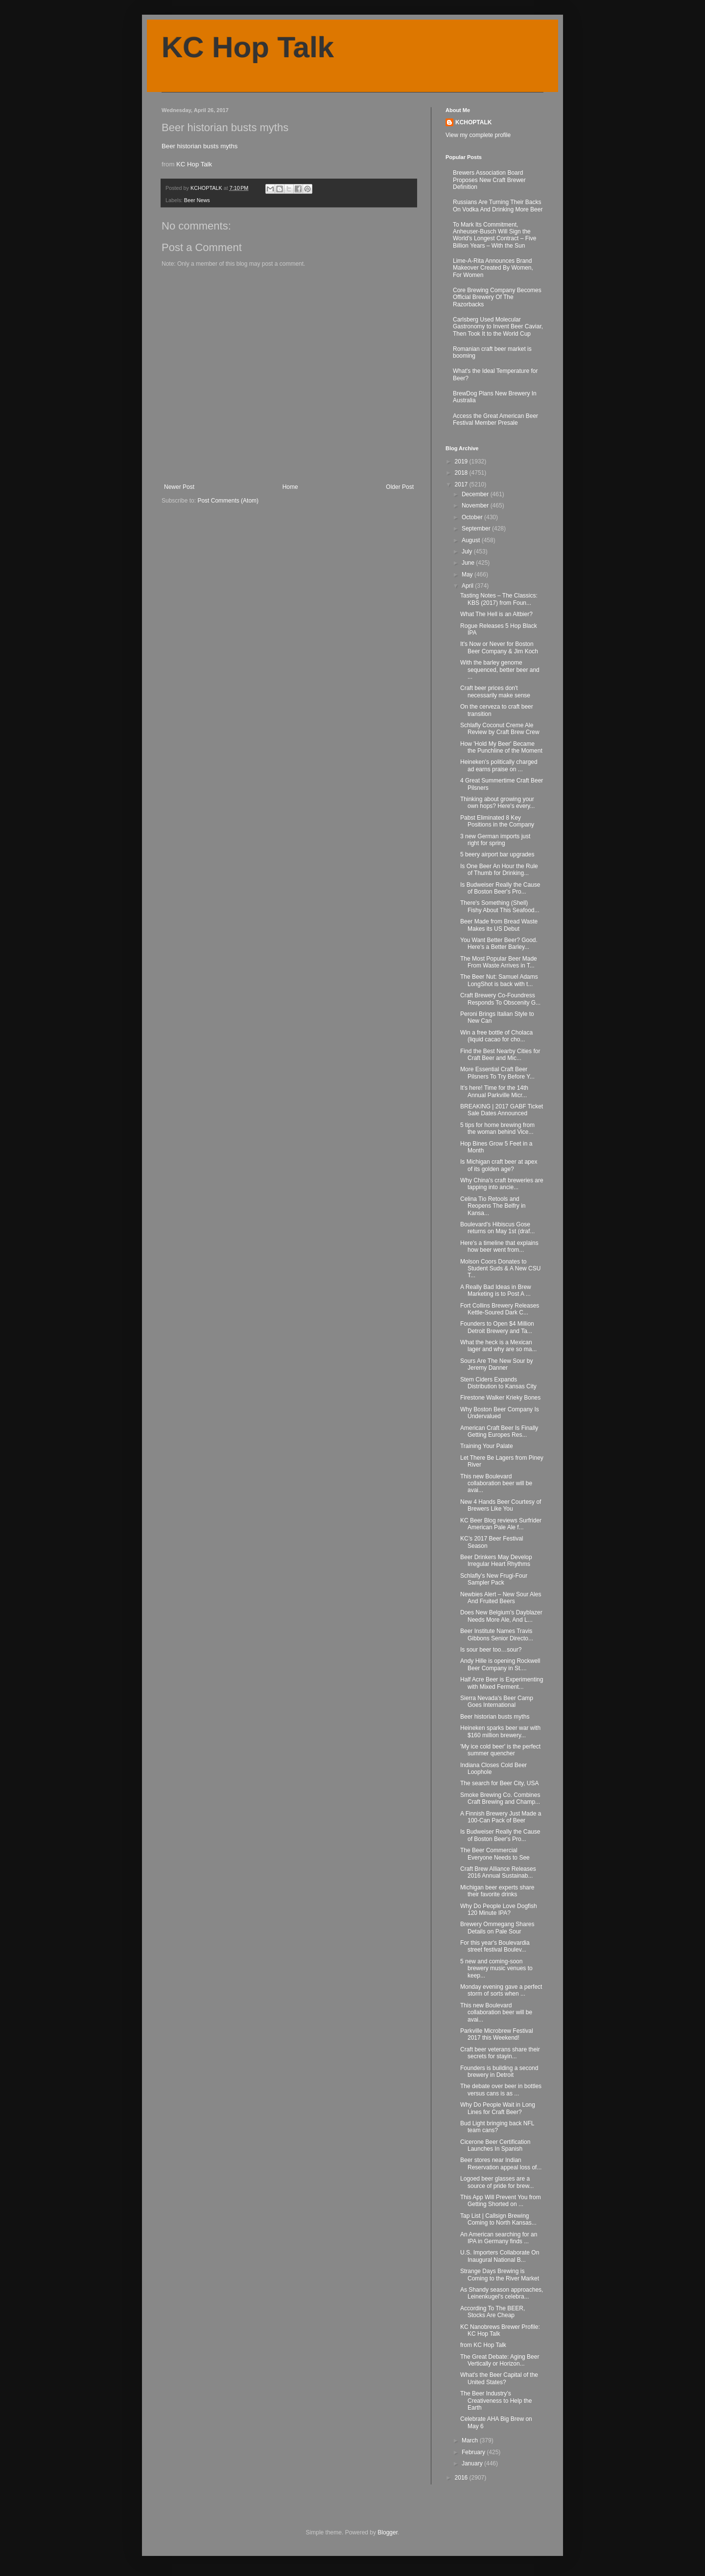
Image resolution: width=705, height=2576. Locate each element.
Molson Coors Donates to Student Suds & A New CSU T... (500, 1268)
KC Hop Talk (248, 47)
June (469, 562)
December (476, 494)
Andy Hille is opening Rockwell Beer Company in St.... (500, 1664)
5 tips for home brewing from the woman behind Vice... (497, 1128)
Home (290, 486)
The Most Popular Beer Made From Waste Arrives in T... (498, 962)
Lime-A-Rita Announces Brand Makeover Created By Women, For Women (493, 267)
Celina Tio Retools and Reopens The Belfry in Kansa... (493, 1206)
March (471, 2440)
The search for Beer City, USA (499, 1783)
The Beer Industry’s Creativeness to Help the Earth (496, 2400)
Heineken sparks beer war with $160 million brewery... (500, 1731)
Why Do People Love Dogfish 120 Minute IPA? (498, 1909)
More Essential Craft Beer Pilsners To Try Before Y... (497, 1073)
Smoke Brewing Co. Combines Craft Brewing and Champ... (500, 1798)
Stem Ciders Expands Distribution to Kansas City (498, 1383)
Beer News (197, 200)
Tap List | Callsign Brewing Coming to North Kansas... (498, 2219)
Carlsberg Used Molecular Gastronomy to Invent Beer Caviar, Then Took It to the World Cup (498, 326)
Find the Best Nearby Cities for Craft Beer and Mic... (500, 1054)
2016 (462, 2477)
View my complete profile (478, 135)
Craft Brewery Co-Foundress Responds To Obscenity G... (500, 999)
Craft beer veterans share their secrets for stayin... (500, 2053)
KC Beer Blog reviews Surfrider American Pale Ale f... (500, 1524)
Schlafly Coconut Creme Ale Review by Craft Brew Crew (500, 729)
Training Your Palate (486, 1446)
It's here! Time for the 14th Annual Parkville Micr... (494, 1091)
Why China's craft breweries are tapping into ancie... (501, 1184)
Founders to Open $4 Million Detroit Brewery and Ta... (497, 1327)
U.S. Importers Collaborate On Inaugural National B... (499, 2256)
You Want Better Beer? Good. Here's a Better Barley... (499, 943)
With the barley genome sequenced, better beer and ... (500, 669)
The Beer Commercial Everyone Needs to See (495, 1854)
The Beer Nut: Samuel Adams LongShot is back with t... (499, 980)
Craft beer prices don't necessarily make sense (495, 691)
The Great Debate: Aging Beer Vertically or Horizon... (499, 2360)
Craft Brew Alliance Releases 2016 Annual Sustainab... (498, 1872)
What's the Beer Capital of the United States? (499, 2378)
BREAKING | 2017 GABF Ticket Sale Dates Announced (501, 1110)
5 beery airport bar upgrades (497, 854)
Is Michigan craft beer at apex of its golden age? (498, 1165)
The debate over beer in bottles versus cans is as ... (500, 2089)
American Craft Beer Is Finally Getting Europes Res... (499, 1431)
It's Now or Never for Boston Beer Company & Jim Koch (499, 647)
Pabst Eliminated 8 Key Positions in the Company (497, 821)
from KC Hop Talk (483, 2345)
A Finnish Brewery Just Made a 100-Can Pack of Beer (500, 1817)
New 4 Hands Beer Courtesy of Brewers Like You (500, 1505)
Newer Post (179, 486)
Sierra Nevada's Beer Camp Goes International (496, 1701)
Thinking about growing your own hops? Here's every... (497, 802)
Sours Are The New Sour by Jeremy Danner (496, 1364)
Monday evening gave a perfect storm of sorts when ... (501, 1990)
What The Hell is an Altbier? (496, 614)
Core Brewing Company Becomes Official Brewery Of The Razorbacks (497, 297)
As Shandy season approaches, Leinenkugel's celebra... (501, 2293)
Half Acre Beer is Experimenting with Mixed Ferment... (501, 1683)
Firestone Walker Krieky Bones (500, 1397)
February (474, 2452)
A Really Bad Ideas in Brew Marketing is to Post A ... (495, 1290)
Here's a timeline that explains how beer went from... (499, 1246)
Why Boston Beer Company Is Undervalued (499, 1413)
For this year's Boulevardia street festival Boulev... (495, 1946)
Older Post (400, 486)
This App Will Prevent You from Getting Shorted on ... (500, 2201)
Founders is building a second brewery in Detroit (499, 2071)
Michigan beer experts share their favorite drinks (497, 1891)
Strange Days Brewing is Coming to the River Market (499, 2274)
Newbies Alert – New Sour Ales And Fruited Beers (500, 1598)
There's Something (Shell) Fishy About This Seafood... (500, 906)
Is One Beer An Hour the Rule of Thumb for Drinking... (499, 869)
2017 (462, 484)
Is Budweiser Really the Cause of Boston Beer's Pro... (500, 888)
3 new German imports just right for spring (495, 840)
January (473, 2463)
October (473, 517)
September (477, 528)
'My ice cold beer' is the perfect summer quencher (500, 1750)
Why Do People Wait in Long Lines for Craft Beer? (497, 2108)
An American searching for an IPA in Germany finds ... (498, 2238)
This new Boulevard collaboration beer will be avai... (496, 1483)
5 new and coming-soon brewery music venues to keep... (496, 1968)
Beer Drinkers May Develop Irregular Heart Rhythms (496, 1560)
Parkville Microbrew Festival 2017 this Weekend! (496, 2034)
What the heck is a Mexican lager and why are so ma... (498, 1346)
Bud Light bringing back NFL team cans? (497, 2127)
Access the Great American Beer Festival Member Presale (495, 419)
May (468, 574)
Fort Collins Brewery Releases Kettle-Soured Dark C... (499, 1309)
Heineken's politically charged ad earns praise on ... (499, 765)
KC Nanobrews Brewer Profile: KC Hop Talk (500, 2330)
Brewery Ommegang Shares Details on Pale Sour (497, 1927)
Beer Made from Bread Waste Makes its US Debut (499, 925)
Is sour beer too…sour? (490, 1649)
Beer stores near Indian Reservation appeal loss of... (500, 2163)
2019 (462, 461)
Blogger (387, 2532)
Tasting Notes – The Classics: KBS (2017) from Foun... (499, 599)
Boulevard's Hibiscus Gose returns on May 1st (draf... (497, 1228)
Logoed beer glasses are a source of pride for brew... (497, 2182)
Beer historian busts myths (199, 146)
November (476, 505)
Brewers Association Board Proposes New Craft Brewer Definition (489, 179)
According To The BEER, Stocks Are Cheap (492, 2312)
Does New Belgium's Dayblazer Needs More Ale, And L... (501, 1616)
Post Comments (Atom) (227, 500)
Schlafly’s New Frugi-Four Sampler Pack (493, 1579)
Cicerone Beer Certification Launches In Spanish (495, 2145)
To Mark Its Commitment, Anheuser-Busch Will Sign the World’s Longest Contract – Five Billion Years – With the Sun (494, 235)
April (468, 585)
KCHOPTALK (473, 122)
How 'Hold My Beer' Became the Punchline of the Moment (501, 747)
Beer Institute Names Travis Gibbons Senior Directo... (496, 1634)
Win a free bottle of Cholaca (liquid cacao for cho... (496, 1036)
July (468, 551)
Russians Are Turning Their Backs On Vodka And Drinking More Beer (497, 205)
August (472, 540)
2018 (462, 472)
